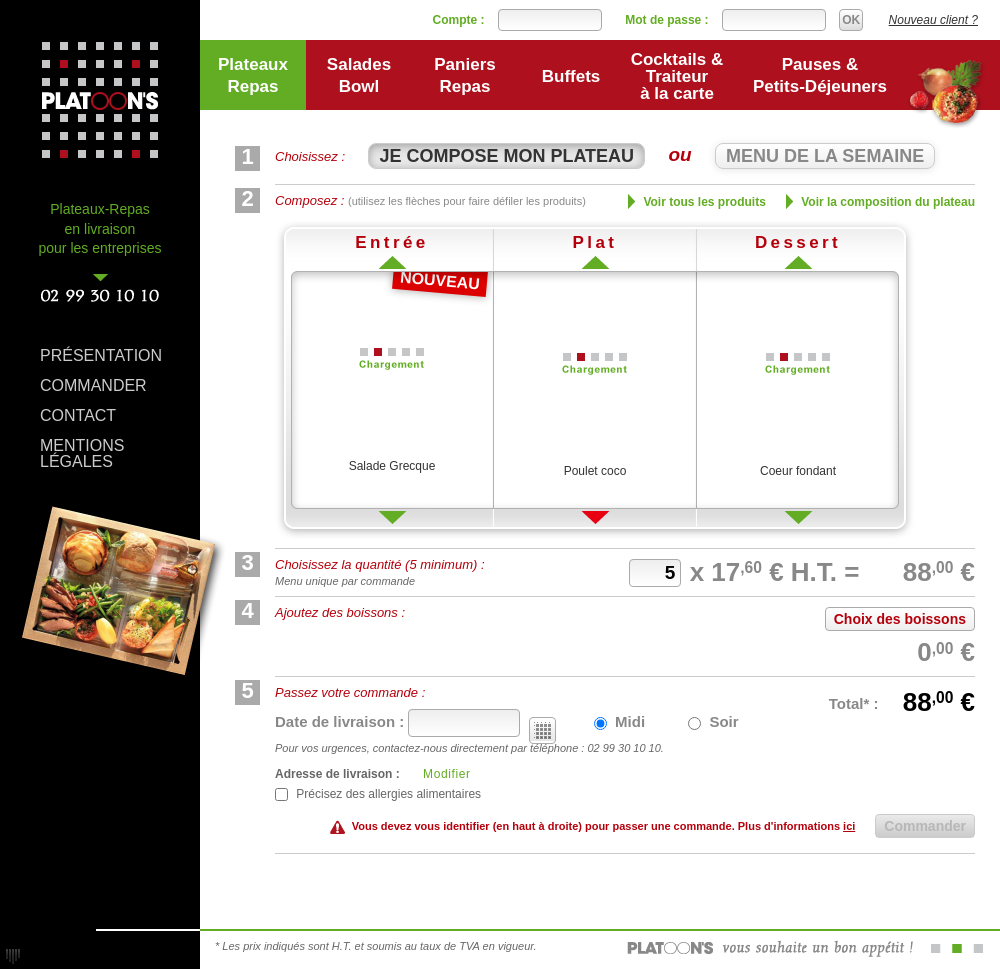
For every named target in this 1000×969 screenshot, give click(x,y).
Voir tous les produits (697, 201)
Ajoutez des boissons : (340, 612)
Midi (619, 721)
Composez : (430, 200)
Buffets (571, 76)
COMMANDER (93, 385)
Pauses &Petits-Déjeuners (820, 75)
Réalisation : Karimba (13, 956)
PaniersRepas (464, 75)
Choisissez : (310, 156)
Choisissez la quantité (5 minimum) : (380, 564)
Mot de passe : (666, 20)
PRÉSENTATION (101, 355)
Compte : (459, 20)
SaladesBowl (359, 75)
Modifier (446, 774)
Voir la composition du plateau (880, 201)
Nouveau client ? (933, 20)
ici (849, 826)
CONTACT (78, 415)
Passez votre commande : (350, 692)
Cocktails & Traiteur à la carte (677, 76)
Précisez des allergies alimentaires (378, 794)
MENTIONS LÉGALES (82, 448)
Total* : (856, 703)
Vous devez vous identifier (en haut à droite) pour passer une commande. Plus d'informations (604, 826)
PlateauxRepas (253, 75)
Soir (713, 721)
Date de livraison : (341, 721)
